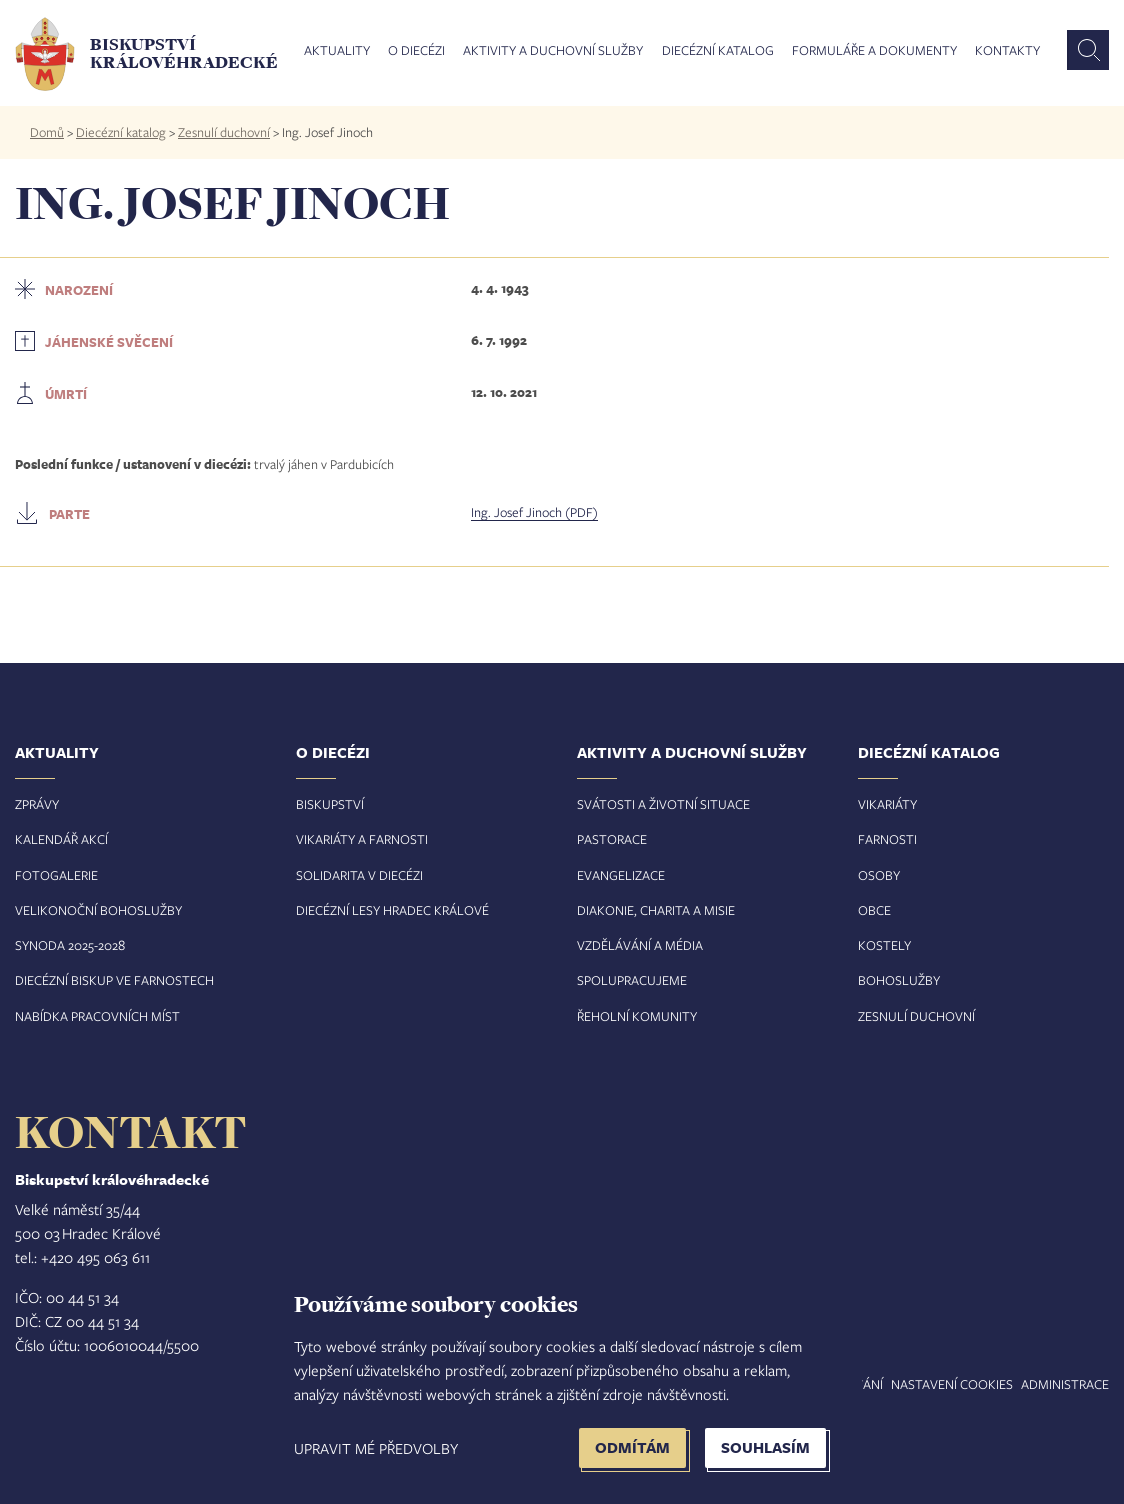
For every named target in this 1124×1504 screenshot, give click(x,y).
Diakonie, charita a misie (656, 910)
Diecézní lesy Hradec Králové (392, 910)
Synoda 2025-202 (66, 945)
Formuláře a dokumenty (874, 51)
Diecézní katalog (718, 51)
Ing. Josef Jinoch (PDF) (534, 512)
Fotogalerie (56, 875)
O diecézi (416, 51)
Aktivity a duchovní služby (553, 51)
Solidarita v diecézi (359, 875)
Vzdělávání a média (640, 945)
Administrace (1065, 1384)
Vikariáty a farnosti (362, 839)
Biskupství (330, 804)
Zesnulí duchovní (224, 132)
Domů (47, 132)
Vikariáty (887, 804)
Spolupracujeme (632, 980)
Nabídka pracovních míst (97, 1016)
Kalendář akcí (61, 839)
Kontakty (1007, 51)
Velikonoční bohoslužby (98, 910)
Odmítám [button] (632, 1447)
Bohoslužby (899, 980)
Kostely (884, 945)
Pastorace (612, 839)
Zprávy (37, 804)
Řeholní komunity (637, 1016)
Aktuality (337, 51)
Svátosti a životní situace (663, 804)
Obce (874, 910)
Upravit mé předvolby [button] (376, 1448)
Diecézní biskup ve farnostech (114, 980)
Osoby (879, 875)
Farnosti (887, 839)
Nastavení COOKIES (952, 1384)
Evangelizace (621, 875)
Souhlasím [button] (765, 1447)
